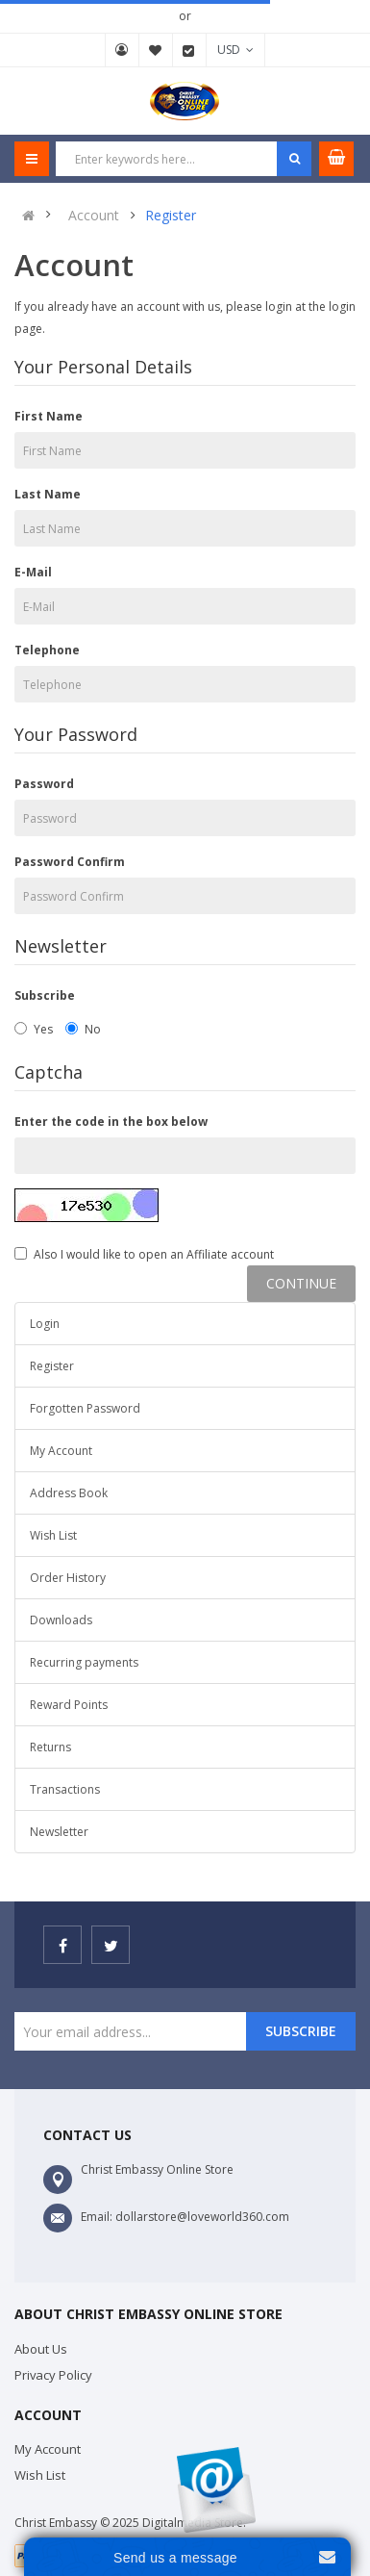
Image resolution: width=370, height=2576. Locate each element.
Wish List (53, 1535)
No (83, 1029)
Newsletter (59, 1832)
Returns (50, 1747)
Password (44, 784)
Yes (33, 1029)
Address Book (69, 1493)
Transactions (65, 1789)
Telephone (47, 650)
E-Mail (33, 572)
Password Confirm (69, 862)
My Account (122, 50)
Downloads (61, 1620)
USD (235, 49)
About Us (40, 2349)
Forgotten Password (85, 1408)
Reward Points (69, 1704)
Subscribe (44, 995)
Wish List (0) (155, 50)
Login (45, 1323)
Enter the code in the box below (111, 1121)
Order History (68, 1577)
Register (170, 215)
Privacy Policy (53, 2375)
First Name (48, 416)
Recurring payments (84, 1662)
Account (93, 215)
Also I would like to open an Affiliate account (144, 1254)
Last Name (47, 494)
